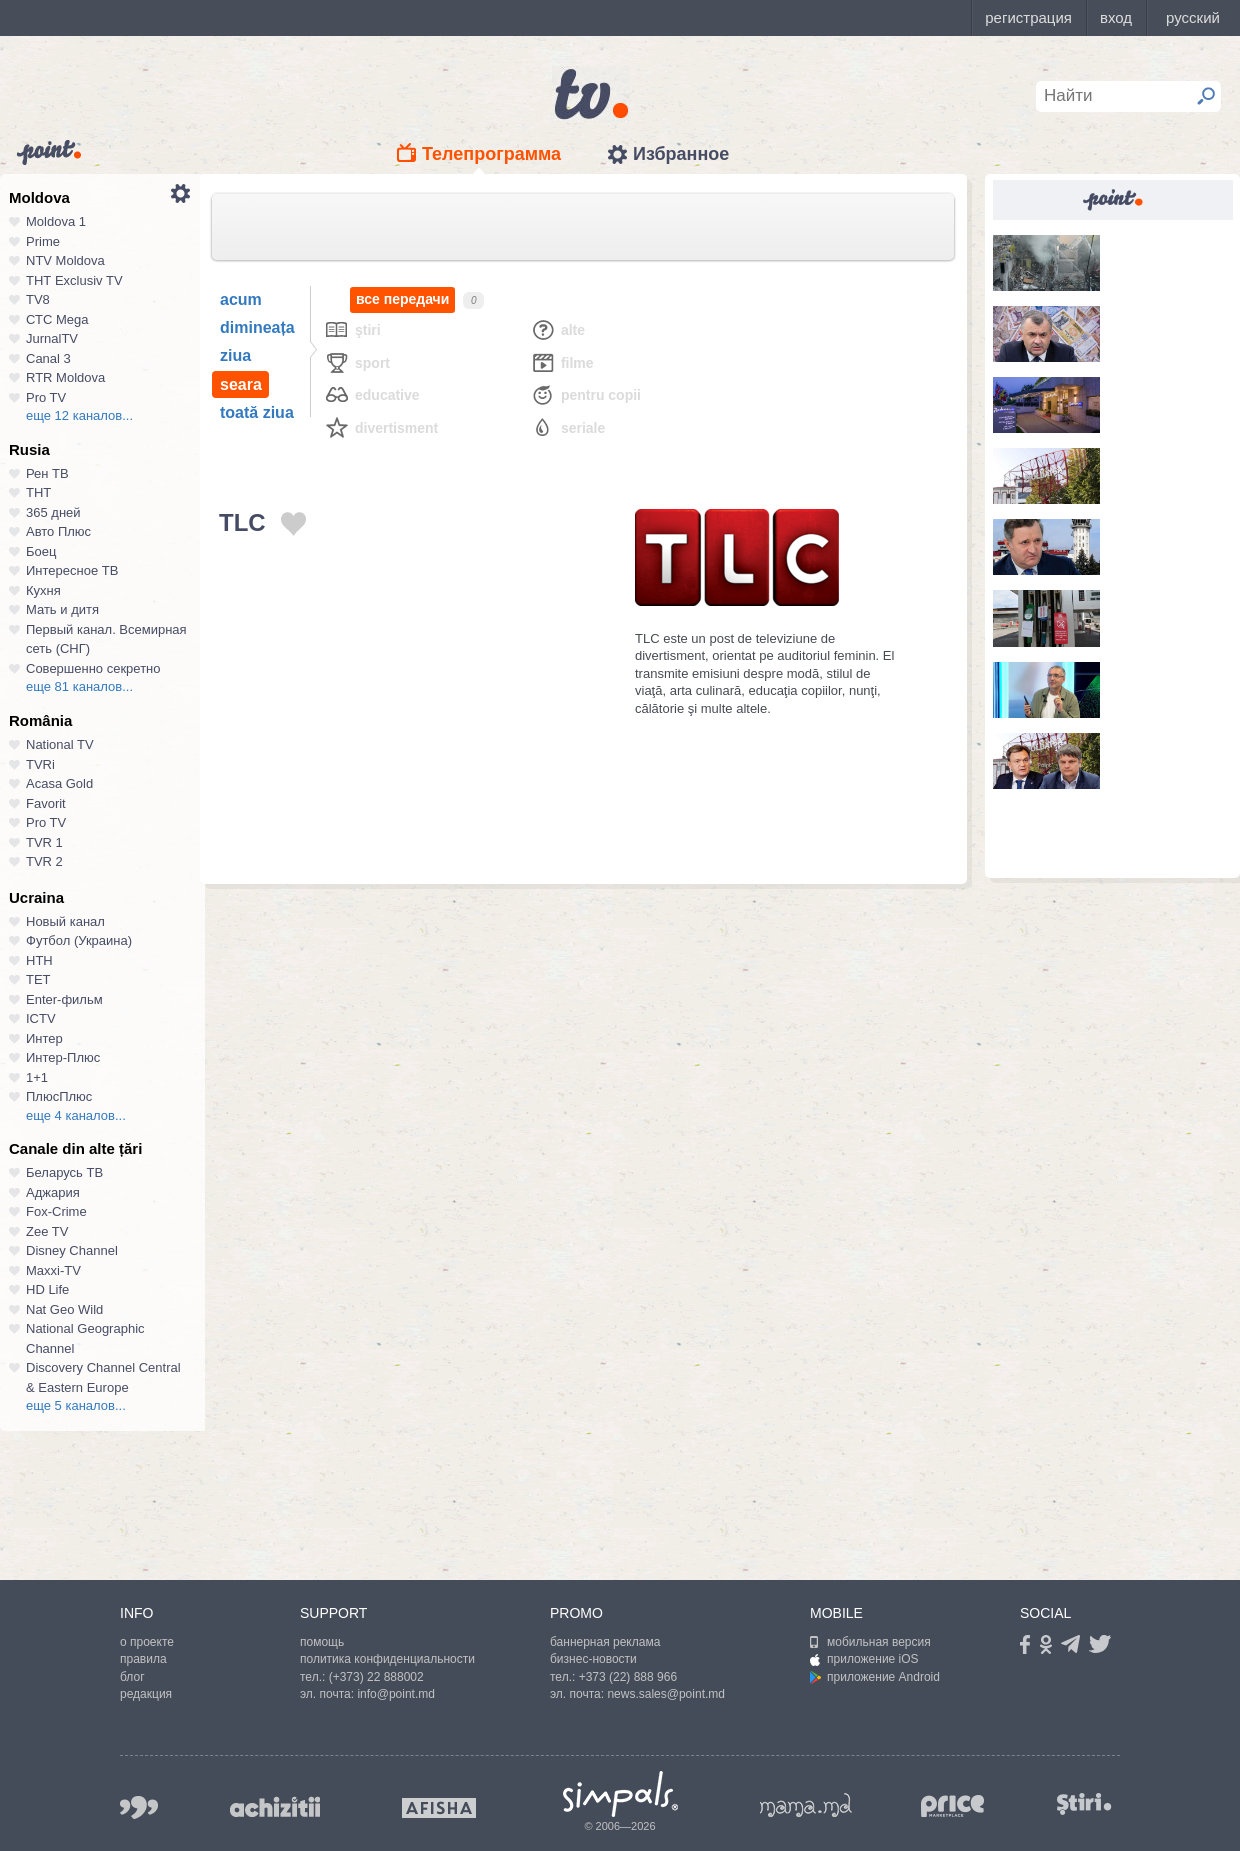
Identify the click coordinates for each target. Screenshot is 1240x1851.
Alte (557, 329)
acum (241, 299)
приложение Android (875, 1677)
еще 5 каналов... (76, 1405)
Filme (562, 362)
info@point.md (396, 1694)
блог (132, 1677)
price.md (953, 1806)
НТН (39, 960)
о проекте (147, 1642)
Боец (41, 551)
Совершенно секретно (93, 668)
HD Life (47, 1289)
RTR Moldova (65, 377)
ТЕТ (38, 979)
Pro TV (46, 397)
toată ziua (257, 412)
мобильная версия (870, 1642)
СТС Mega (57, 319)
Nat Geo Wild (64, 1309)
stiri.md (1084, 1803)
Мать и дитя (62, 609)
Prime (43, 241)
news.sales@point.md (666, 1694)
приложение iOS (864, 1659)
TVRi (40, 764)
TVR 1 (44, 842)
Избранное (681, 154)
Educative (372, 394)
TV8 (38, 299)
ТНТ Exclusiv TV (74, 280)
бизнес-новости (593, 1659)
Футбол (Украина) (79, 940)
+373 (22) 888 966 (628, 1677)
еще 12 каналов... (79, 415)
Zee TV (47, 1231)
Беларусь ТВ (64, 1172)
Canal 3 (48, 358)
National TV (60, 744)
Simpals (620, 1794)
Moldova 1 (56, 221)
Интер (44, 1038)
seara (241, 384)
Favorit (46, 803)
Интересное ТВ (72, 570)
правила (143, 1659)
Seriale (567, 427)
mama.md (806, 1805)
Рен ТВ (47, 473)
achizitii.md (275, 1807)
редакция (146, 1694)
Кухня (43, 590)
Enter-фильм (64, 999)
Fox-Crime (56, 1211)
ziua (235, 355)
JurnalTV (52, 338)
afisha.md (439, 1808)
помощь (322, 1642)
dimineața (257, 327)
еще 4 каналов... (76, 1115)
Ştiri (352, 329)
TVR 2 (44, 861)
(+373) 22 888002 (376, 1677)
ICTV (41, 1018)
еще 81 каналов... (79, 686)
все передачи (402, 299)
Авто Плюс (58, 531)
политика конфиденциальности (387, 1659)
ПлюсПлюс (59, 1096)
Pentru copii (585, 394)
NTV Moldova (65, 260)
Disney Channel (72, 1250)
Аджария (53, 1192)
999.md (139, 1807)
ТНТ (38, 492)
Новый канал (65, 921)
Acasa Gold (59, 783)
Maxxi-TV (53, 1270)
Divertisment (381, 427)
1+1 (37, 1077)
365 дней (53, 512)
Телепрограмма (491, 154)
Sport (357, 362)
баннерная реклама (605, 1642)
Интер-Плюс (63, 1057)
